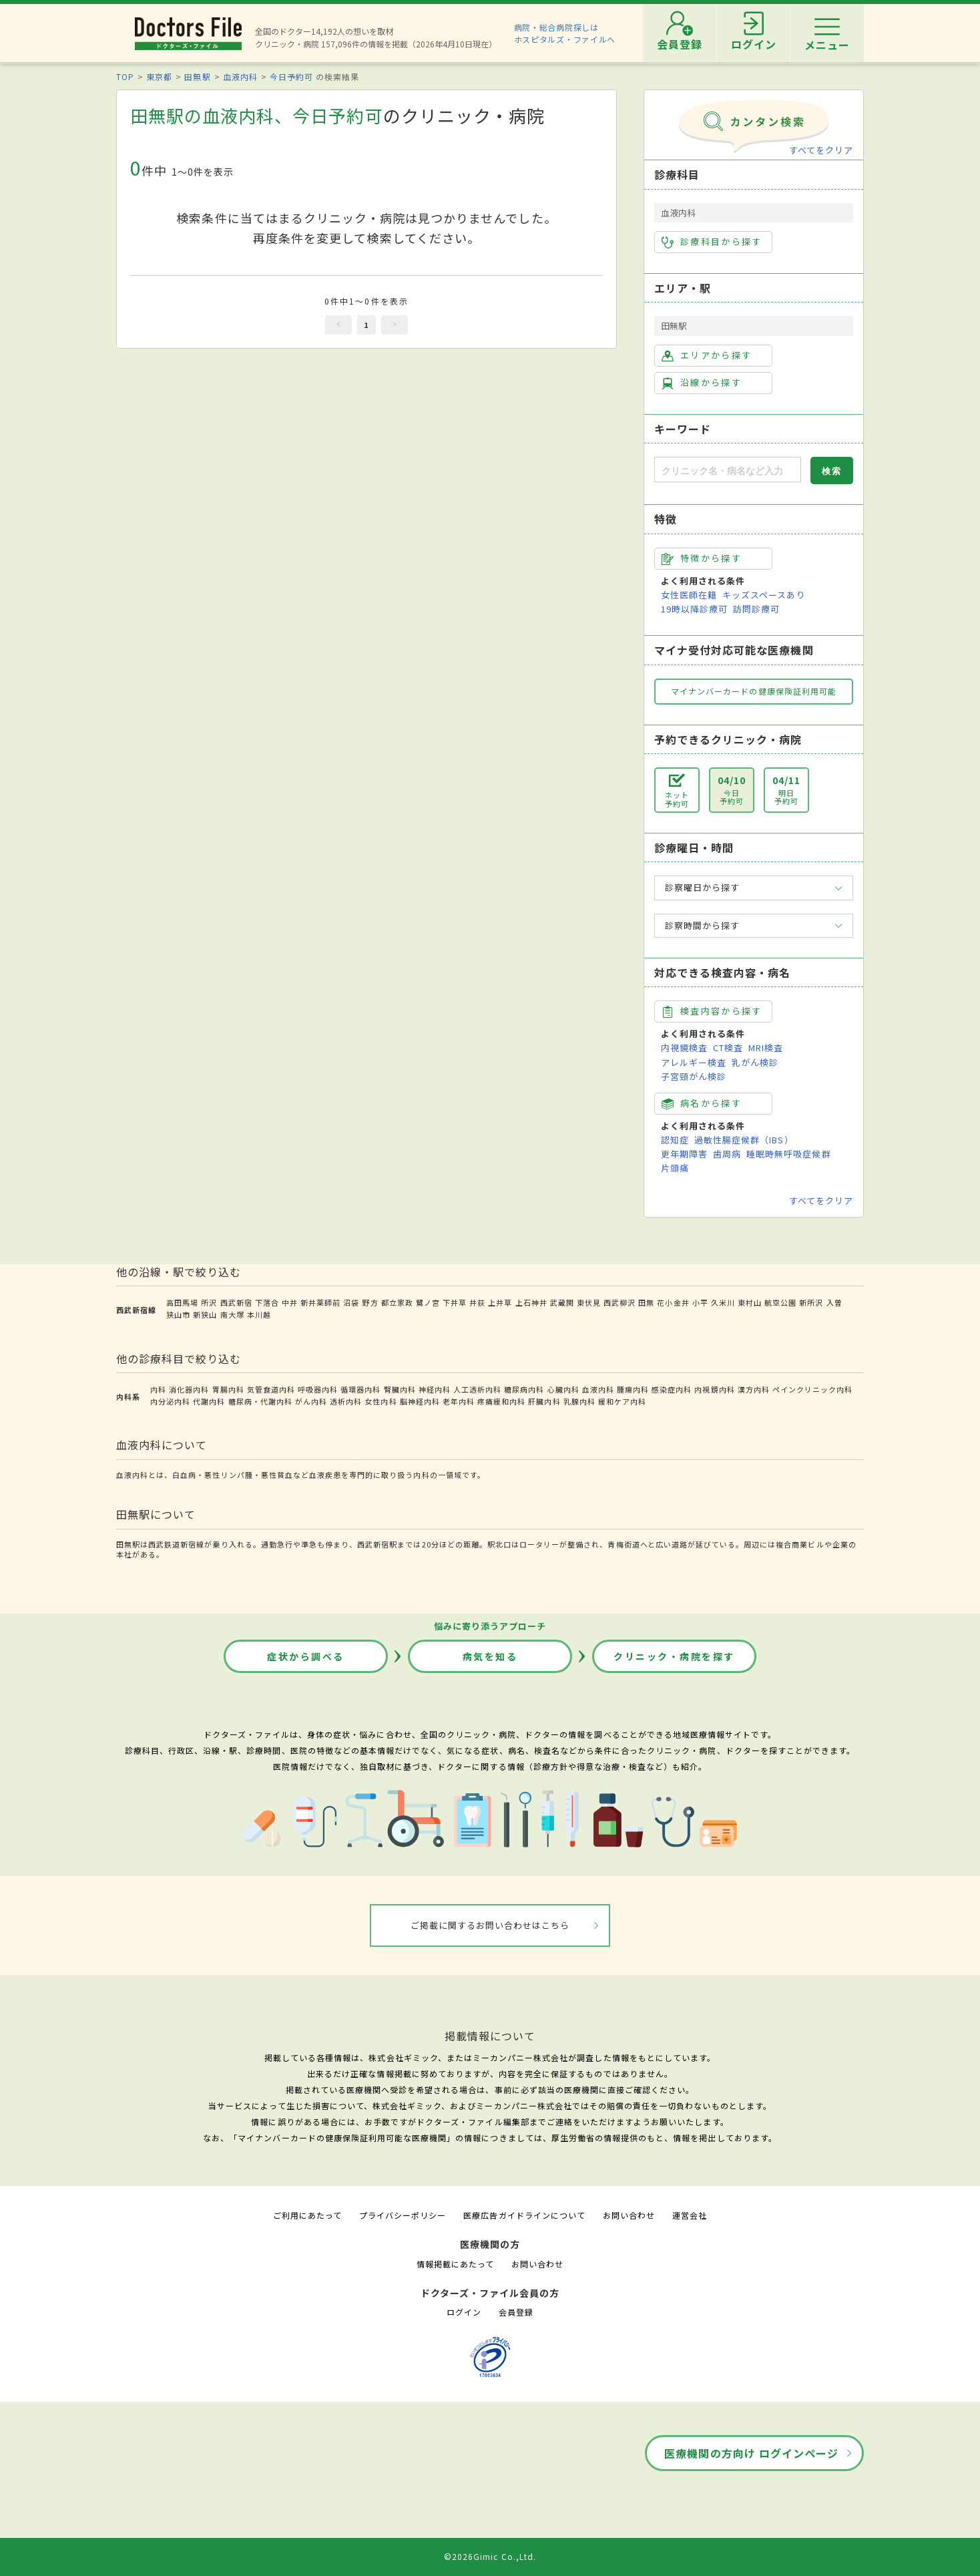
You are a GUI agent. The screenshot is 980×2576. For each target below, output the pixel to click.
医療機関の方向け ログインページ (751, 2453)
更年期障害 (684, 1153)
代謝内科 (209, 1401)
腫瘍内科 (633, 1389)
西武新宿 (236, 1302)
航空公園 (780, 1302)
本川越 (259, 1314)
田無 (646, 1302)
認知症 (675, 1139)
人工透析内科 (477, 1389)
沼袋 (351, 1302)
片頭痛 (675, 1167)
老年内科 (459, 1401)
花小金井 (673, 1302)
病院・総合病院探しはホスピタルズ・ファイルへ (565, 33)
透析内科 (346, 1401)
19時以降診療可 (694, 608)
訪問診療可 (756, 608)
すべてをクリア (821, 150)
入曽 (834, 1302)
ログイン (464, 2312)
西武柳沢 (619, 1302)
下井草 (455, 1302)
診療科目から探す (712, 241)
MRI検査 (765, 1047)
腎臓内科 (400, 1389)
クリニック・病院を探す (674, 1656)
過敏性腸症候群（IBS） (743, 1139)
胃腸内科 (228, 1389)
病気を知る (490, 1656)
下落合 (267, 1302)
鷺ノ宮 (428, 1302)
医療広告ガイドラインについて (524, 2215)
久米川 (723, 1302)
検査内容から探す (712, 1011)
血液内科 (240, 76)
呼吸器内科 (318, 1389)
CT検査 (728, 1047)
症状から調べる (305, 1656)
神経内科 (435, 1389)
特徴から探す (702, 558)
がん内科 (311, 1401)
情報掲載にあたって (455, 2263)
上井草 (500, 1302)
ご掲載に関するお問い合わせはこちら (490, 1925)
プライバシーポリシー (402, 2215)
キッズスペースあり (763, 594)
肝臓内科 (544, 1401)
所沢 (209, 1302)
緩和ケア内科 (622, 1401)
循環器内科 (360, 1389)
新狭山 (205, 1314)
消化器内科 (189, 1389)
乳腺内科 (579, 1401)
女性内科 (380, 1401)
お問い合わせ (629, 2215)
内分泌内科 (170, 1401)
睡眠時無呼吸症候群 (788, 1153)
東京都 (159, 76)
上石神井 (531, 1302)
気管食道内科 (271, 1389)
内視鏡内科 (714, 1389)
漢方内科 (754, 1389)
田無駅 (197, 76)
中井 (290, 1302)
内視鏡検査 (684, 1047)
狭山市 (178, 1314)
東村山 (750, 1302)
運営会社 (689, 2215)
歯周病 (727, 1153)
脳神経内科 (420, 1401)
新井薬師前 (320, 1302)
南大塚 (232, 1314)
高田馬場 (182, 1302)
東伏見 (589, 1302)
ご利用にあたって (307, 2215)
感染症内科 (672, 1389)
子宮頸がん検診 (693, 1076)
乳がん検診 (755, 1062)
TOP (125, 76)
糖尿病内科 (524, 1389)
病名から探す (702, 1103)
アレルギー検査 (693, 1062)
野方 (370, 1302)
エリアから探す (707, 355)
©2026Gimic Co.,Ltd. (490, 2556)
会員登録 (516, 2312)
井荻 (477, 1302)
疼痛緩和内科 (501, 1401)
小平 (700, 1302)
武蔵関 (562, 1302)
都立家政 (397, 1302)
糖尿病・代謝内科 (260, 1401)
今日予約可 (291, 76)
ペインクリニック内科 (812, 1389)
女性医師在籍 (689, 594)
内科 (158, 1389)
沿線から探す (702, 382)
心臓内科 (563, 1389)
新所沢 (811, 1302)
